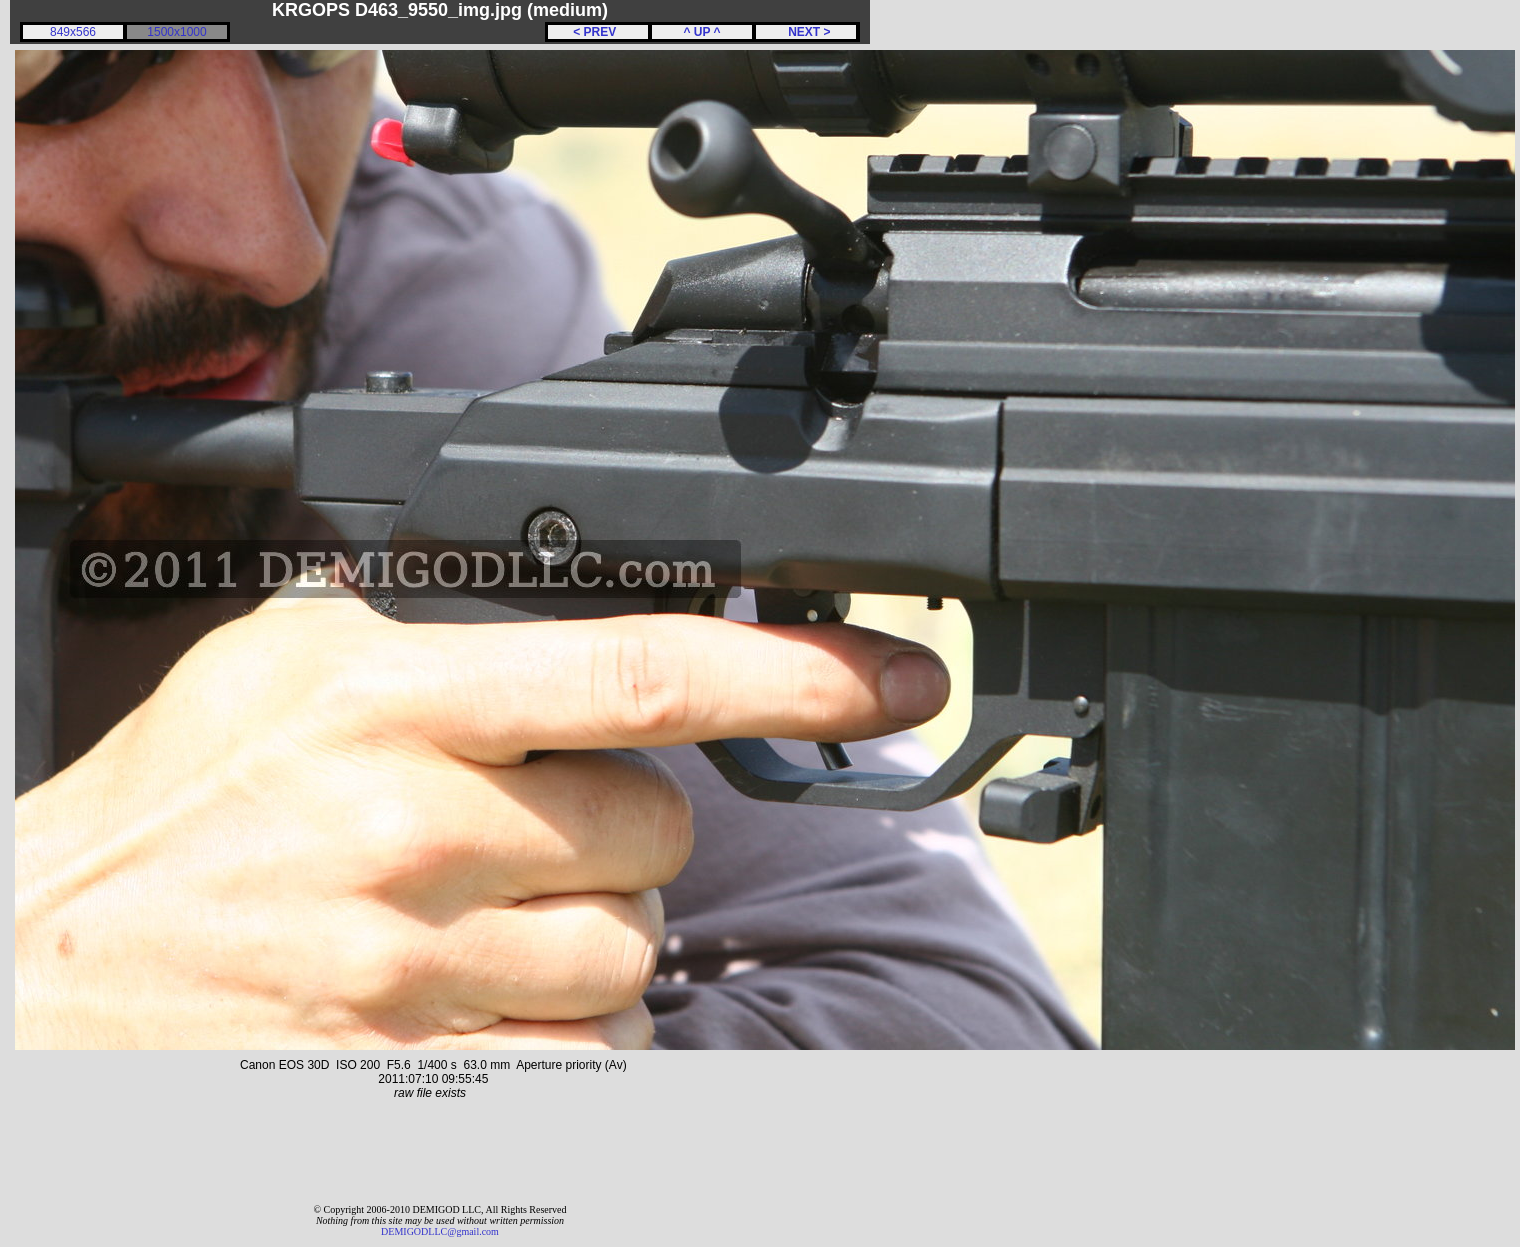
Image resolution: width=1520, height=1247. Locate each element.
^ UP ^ (701, 32)
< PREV (598, 32)
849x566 (73, 32)
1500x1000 (176, 32)
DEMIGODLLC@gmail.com (440, 1231)
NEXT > (805, 32)
